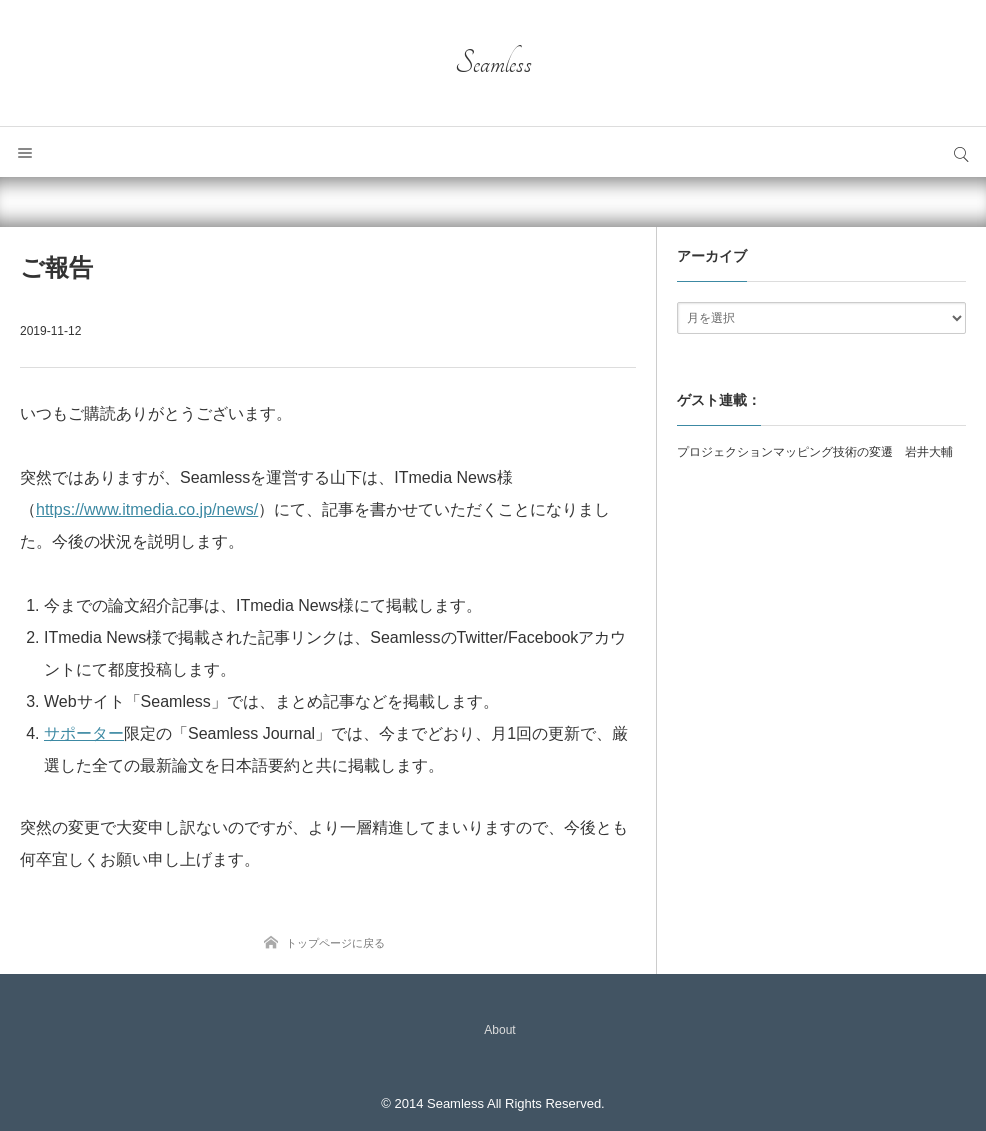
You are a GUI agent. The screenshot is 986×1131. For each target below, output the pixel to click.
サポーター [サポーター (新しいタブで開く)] (84, 733)
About (499, 1030)
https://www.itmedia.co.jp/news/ (147, 509)
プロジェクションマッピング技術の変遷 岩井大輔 (815, 452)
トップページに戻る (335, 943)
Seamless (493, 63)
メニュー (25, 152)
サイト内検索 (961, 152)
